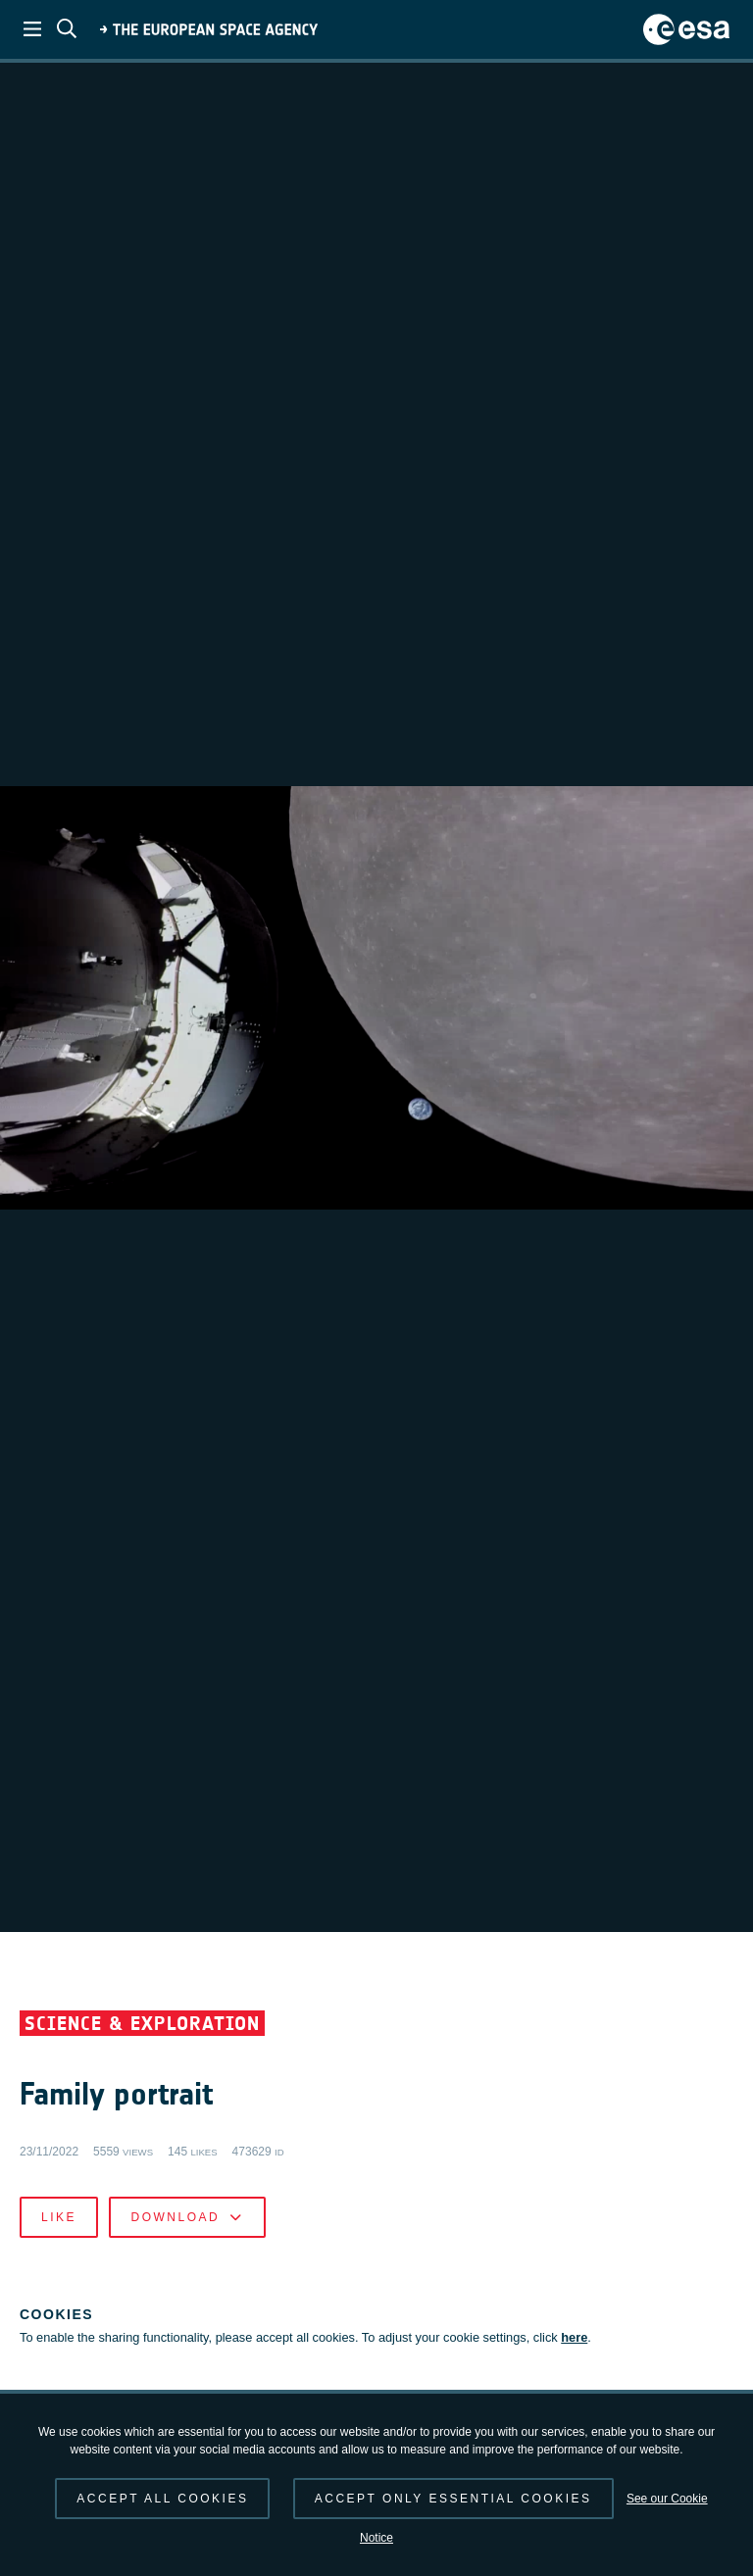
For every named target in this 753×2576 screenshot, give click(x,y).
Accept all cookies (162, 2498)
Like (58, 2217)
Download (186, 2217)
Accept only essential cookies (453, 2498)
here (574, 2337)
